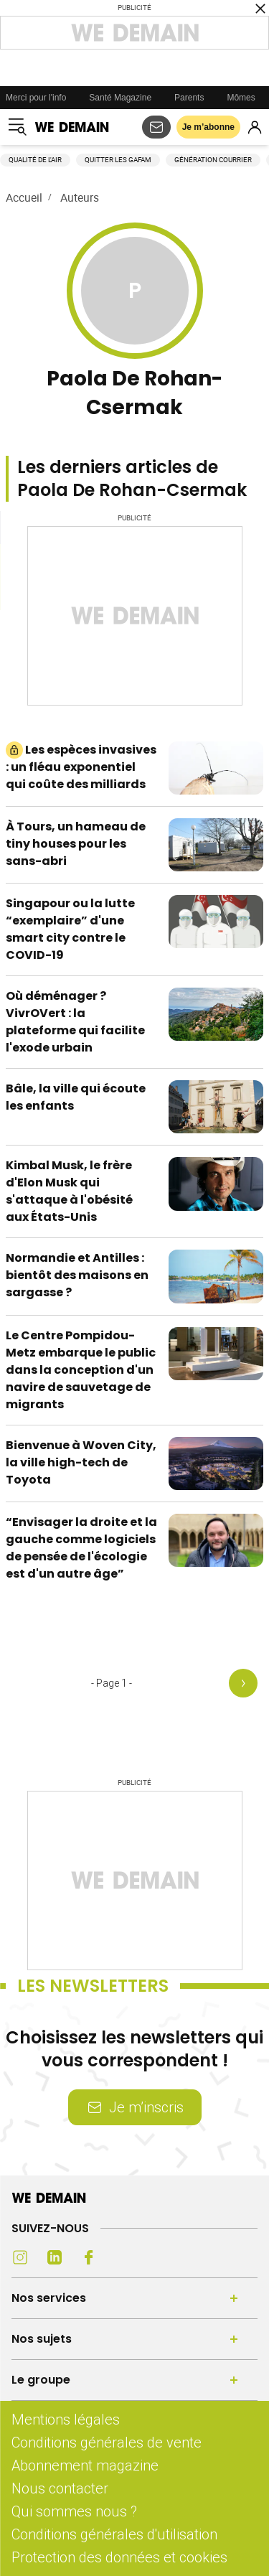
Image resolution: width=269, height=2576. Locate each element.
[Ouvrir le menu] (17, 127)
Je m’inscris (135, 2107)
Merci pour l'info (36, 98)
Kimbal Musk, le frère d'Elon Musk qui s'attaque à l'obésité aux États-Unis (69, 1191)
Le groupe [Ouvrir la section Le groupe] (40, 2379)
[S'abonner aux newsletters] (156, 127)
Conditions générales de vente (106, 2442)
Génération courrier (213, 159)
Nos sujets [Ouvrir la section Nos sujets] (41, 2339)
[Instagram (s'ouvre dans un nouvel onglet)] (20, 2257)
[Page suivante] (246, 1683)
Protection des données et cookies (121, 2557)
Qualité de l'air (35, 159)
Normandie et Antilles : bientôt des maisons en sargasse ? (77, 1275)
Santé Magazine (120, 98)
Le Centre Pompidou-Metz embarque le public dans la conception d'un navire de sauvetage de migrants (81, 1370)
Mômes (241, 98)
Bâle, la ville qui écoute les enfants (76, 1097)
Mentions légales (65, 2419)
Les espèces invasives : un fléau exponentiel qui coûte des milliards (81, 767)
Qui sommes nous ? (74, 2511)
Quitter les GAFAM (118, 159)
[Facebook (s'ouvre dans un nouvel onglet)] (89, 2257)
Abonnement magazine (85, 2465)
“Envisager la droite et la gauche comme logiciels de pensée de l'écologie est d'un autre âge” (81, 1548)
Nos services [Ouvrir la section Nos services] (48, 2298)
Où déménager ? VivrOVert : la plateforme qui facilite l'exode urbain (75, 1022)
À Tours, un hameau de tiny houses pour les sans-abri (76, 843)
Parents (189, 98)
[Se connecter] (254, 127)
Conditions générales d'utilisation (114, 2534)
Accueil (24, 197)
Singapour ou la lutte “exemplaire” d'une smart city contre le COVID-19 (70, 929)
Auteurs (79, 197)
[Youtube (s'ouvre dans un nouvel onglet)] (123, 2257)
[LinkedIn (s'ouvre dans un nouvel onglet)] (54, 2257)
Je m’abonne (208, 127)
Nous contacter (59, 2488)
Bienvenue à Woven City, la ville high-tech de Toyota (81, 1462)
